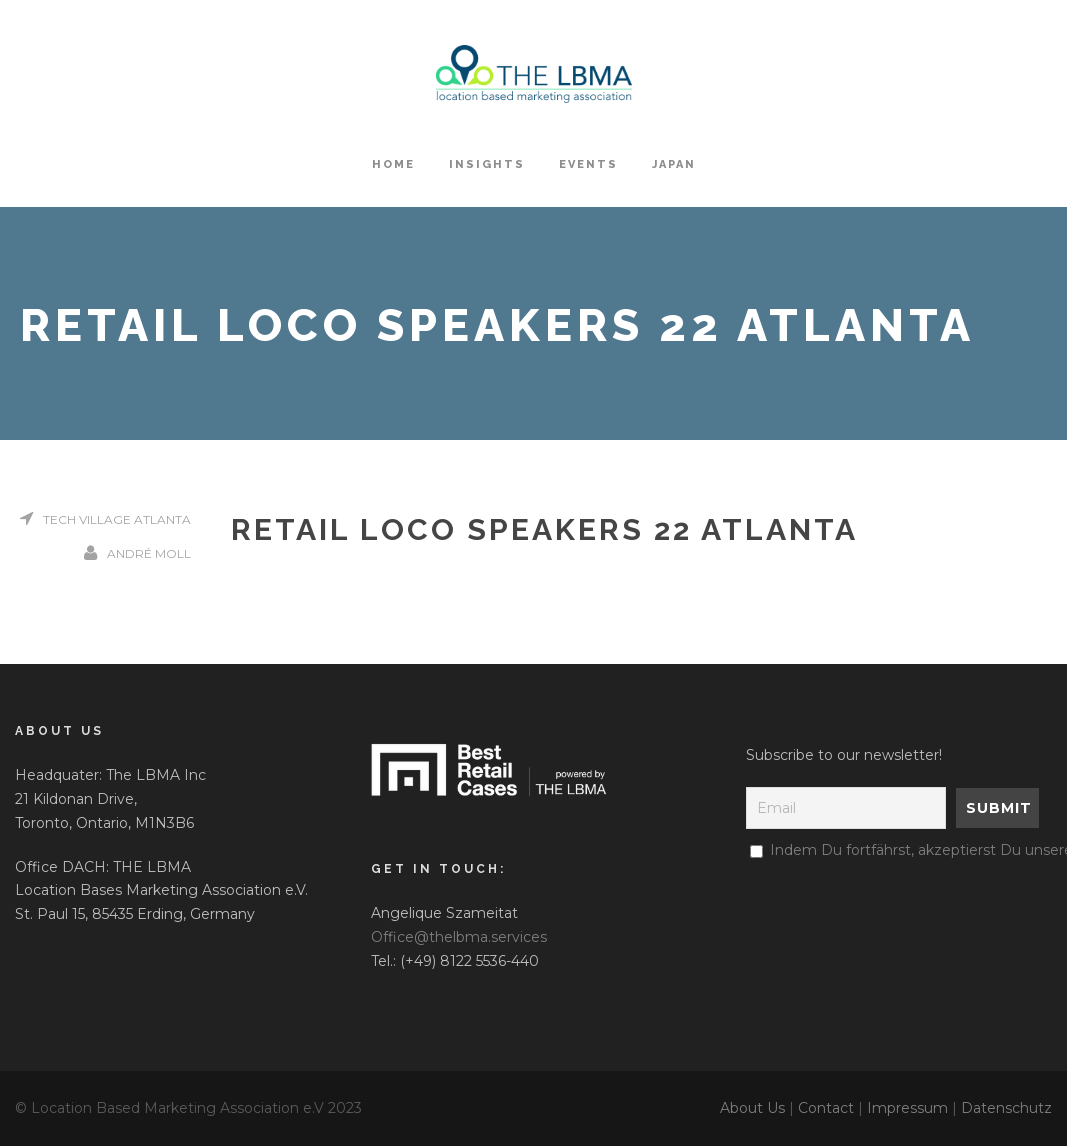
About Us (752, 1108)
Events (588, 164)
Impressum (907, 1108)
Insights (487, 164)
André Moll (149, 553)
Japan (674, 164)
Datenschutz (1006, 1108)
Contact (826, 1108)
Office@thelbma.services (459, 937)
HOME (393, 164)
